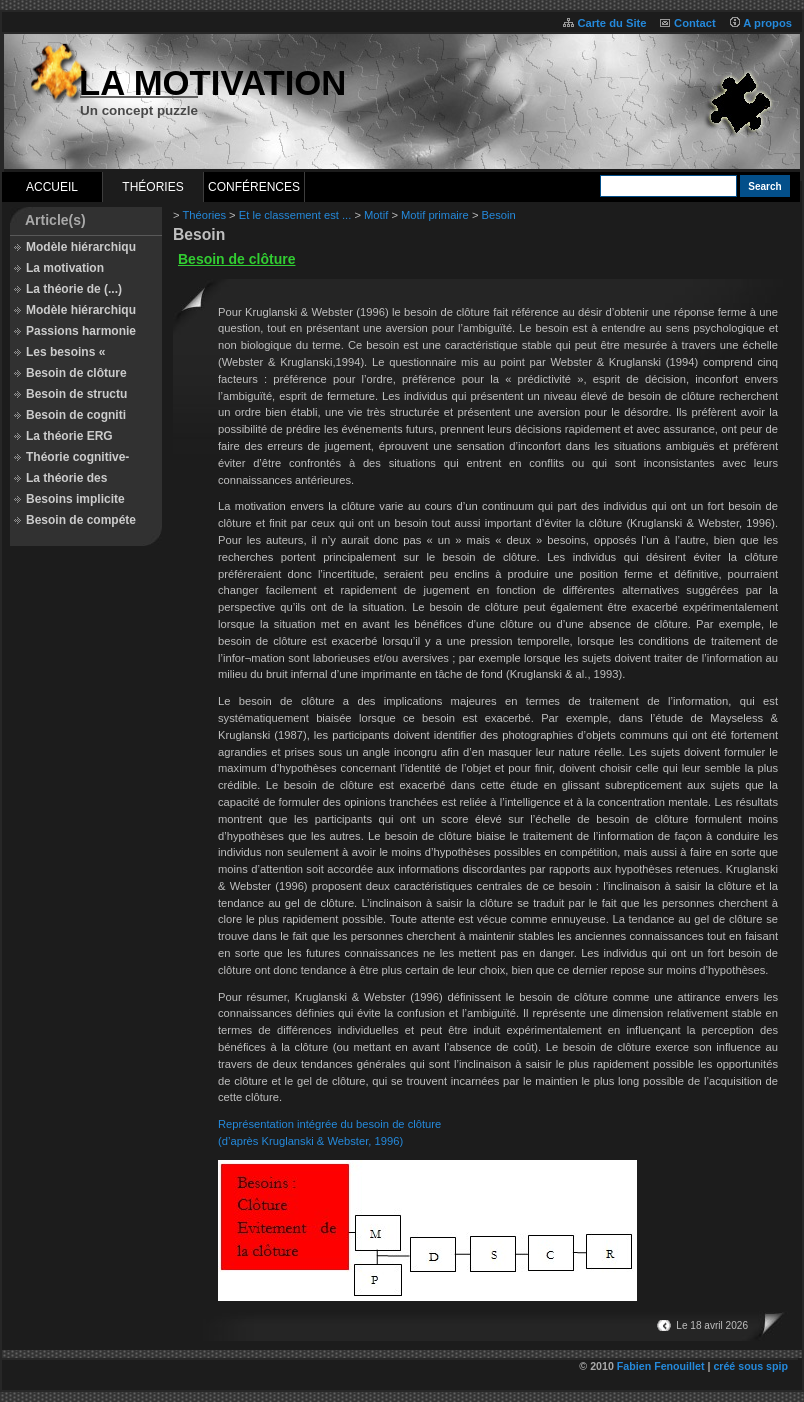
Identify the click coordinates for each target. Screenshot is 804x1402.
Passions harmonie (81, 331)
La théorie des (66, 478)
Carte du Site (611, 23)
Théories (152, 187)
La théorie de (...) (74, 289)
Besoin (499, 215)
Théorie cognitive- (77, 457)
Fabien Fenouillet (661, 1366)
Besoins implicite (75, 499)
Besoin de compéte (81, 520)
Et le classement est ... (295, 215)
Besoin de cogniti (76, 415)
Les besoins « (65, 352)
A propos (767, 23)
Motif (376, 215)
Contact (695, 23)
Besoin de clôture (76, 373)
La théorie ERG (69, 436)
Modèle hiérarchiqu (81, 247)
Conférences (254, 187)
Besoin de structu (76, 394)
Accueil (52, 187)
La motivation (65, 268)
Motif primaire (435, 215)
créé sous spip (750, 1366)
